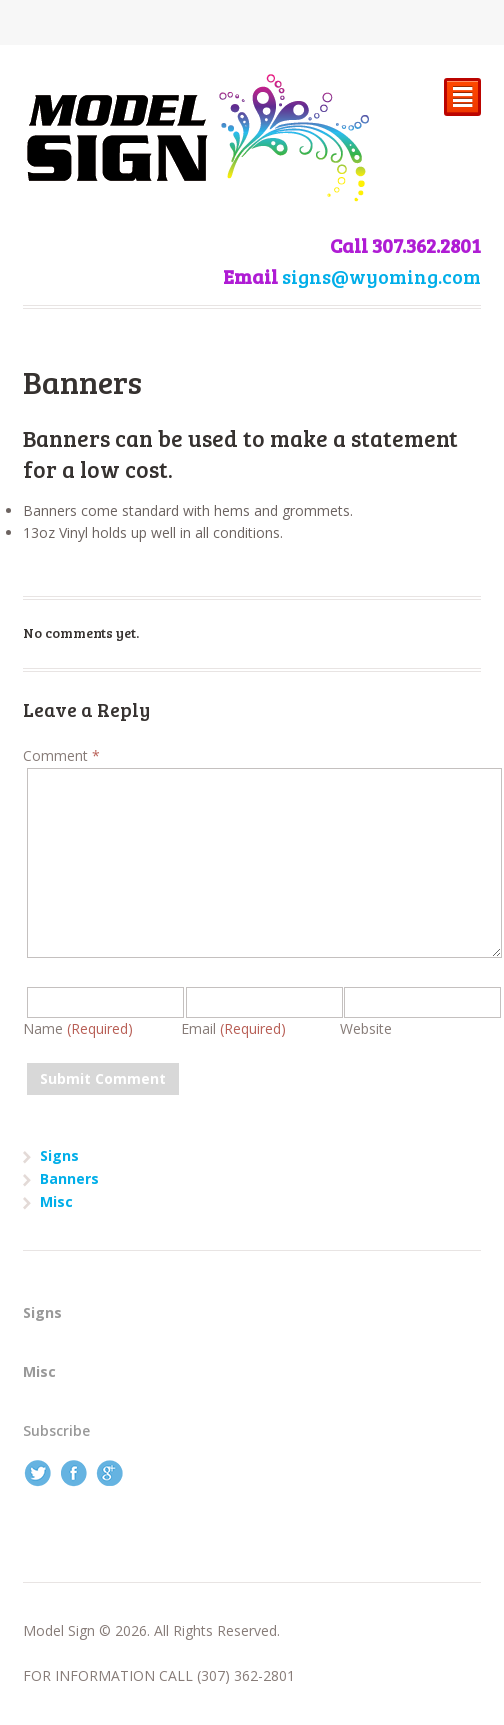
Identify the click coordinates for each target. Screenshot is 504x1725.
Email (233, 1028)
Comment (61, 755)
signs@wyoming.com (381, 276)
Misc (56, 1201)
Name (78, 1028)
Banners (69, 1178)
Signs (59, 1155)
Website (366, 1028)
